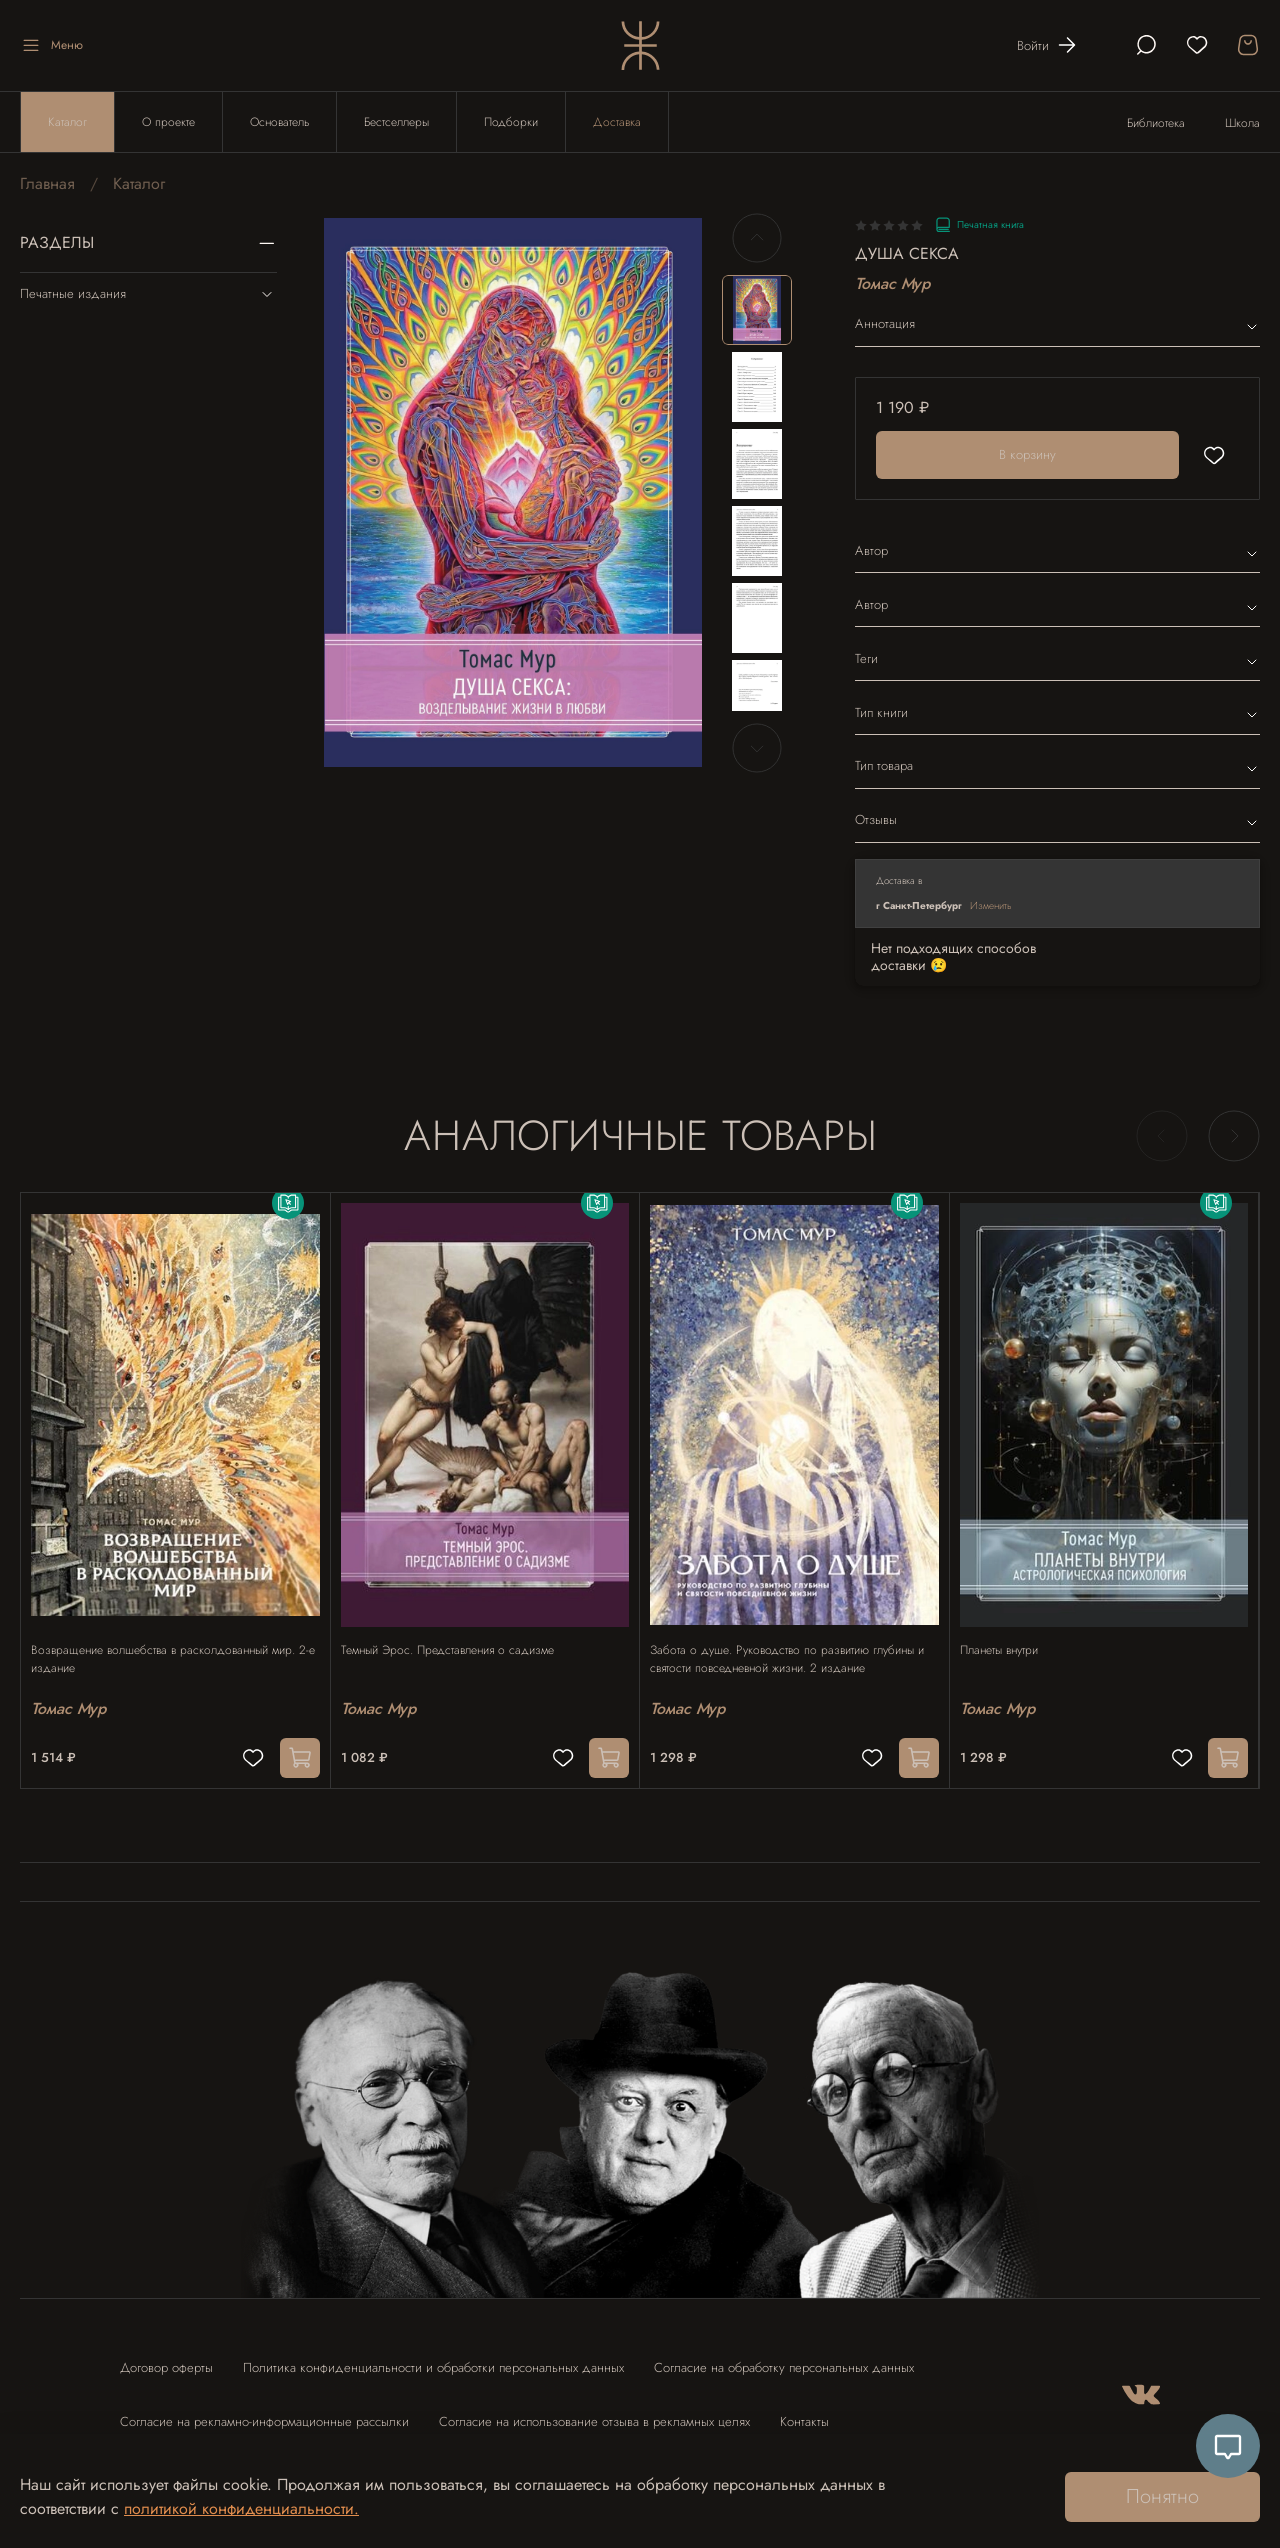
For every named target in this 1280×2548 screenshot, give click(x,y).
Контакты (804, 2412)
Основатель (279, 122)
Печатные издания (148, 294)
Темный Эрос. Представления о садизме (457, 1631)
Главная (47, 183)
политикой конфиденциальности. (241, 2508)
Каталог (67, 122)
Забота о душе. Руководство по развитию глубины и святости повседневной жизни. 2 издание (792, 1640)
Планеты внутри (1009, 1631)
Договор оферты (166, 2358)
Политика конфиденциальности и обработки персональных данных (433, 2358)
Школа (1242, 123)
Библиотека (1156, 123)
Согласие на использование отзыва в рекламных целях (594, 2412)
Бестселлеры (396, 122)
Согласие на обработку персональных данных (784, 2358)
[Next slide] (757, 748)
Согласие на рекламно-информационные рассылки (264, 2412)
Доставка (617, 122)
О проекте (168, 122)
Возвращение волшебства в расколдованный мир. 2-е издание (173, 1640)
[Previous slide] (757, 238)
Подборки (511, 122)
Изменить (991, 905)
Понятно (1162, 2496)
